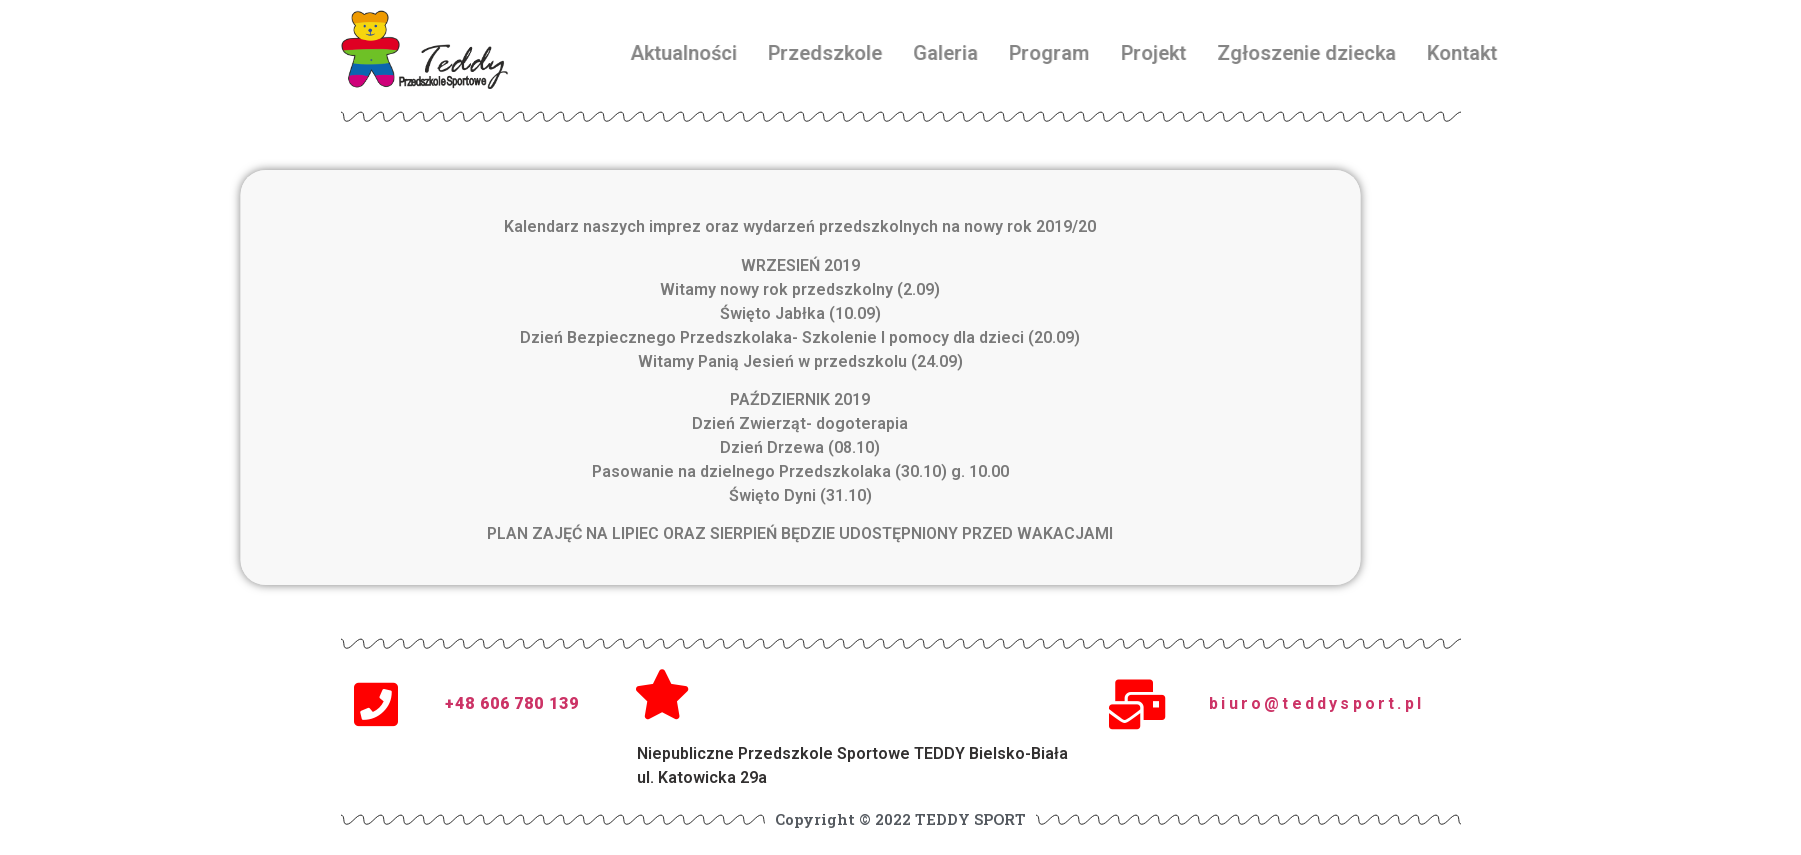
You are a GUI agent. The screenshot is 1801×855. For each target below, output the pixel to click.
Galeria (1042, 53)
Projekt (1249, 53)
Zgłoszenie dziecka (1402, 53)
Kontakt (1559, 53)
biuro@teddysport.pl (1316, 703)
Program (1146, 53)
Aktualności (780, 53)
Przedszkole (922, 53)
